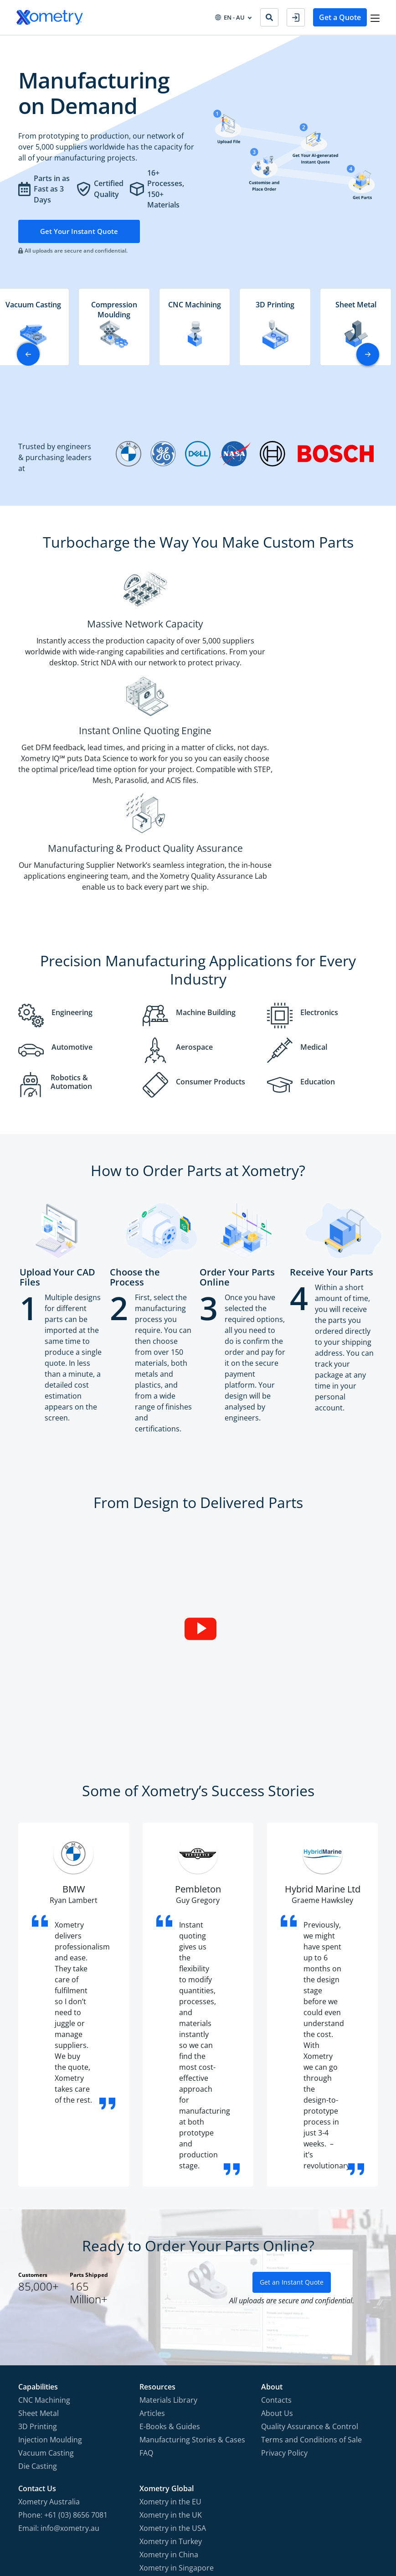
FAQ (146, 2312)
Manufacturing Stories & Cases (192, 2299)
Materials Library (168, 2259)
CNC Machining (44, 2259)
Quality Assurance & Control (309, 2286)
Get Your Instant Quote (80, 232)
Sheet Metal (38, 2272)
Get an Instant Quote (292, 2141)
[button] (367, 355)
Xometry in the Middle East (185, 2440)
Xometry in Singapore (176, 2427)
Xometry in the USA (172, 2387)
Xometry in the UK (170, 2374)
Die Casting (37, 2325)
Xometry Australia (49, 2361)
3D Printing (37, 2286)
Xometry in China (168, 2414)
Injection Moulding (50, 2299)
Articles (152, 2272)
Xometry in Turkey (170, 2400)
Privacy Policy (284, 2312)
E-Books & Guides (169, 2286)
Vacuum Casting (46, 2312)
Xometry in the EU (170, 2361)
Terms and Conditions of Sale (311, 2299)
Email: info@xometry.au (58, 2387)
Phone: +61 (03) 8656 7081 (63, 2374)
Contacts (276, 2259)
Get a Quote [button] (334, 17)
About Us (277, 2272)
